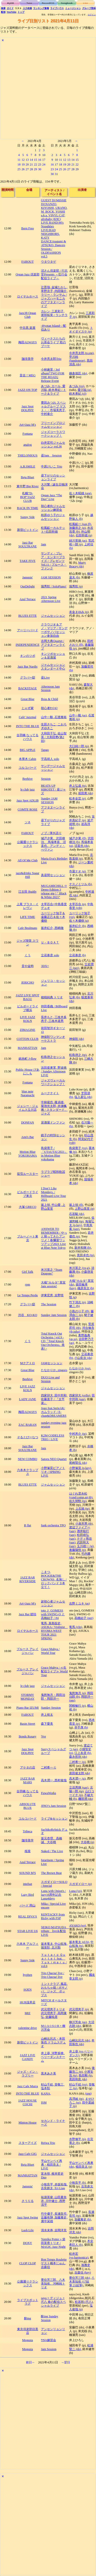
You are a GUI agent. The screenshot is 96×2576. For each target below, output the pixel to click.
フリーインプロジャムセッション (53, 424)
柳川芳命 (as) (78, 2022)
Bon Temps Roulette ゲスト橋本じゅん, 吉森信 (54, 2263)
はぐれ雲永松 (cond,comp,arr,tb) (80, 1495)
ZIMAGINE (27, 1030)
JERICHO (27, 982)
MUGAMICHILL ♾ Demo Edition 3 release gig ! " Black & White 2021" (54, 891)
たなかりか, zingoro (54, 1370)
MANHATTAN (27, 1048)
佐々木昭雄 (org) (80, 493)
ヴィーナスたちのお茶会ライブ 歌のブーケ (53, 342)
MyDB (10, 3)
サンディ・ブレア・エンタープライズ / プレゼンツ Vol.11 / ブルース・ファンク (54, 561)
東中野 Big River (28, 486)
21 (31, 164)
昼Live (45, 677)
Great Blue (27, 699)
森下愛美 (47, 1723)
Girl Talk (27, 1271)
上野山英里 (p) (84, 1208)
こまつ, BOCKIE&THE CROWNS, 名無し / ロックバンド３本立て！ (54, 1579)
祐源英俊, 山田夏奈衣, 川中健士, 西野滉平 (54, 2200)
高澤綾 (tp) (76, 2099)
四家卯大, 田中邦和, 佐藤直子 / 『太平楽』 (54, 1399)
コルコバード (28, 767)
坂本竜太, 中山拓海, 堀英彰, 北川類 (54, 1945)
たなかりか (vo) (79, 1368)
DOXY (27, 2243)
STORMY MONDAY (27, 1696)
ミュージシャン (73, 8)
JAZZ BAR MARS (27, 1780)
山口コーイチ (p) (81, 1793)
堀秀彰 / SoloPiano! (53, 586)
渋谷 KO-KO (27, 1315)
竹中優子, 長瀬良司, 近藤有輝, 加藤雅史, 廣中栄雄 (54, 2217)
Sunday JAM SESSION (49, 800)
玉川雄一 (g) (85, 1546)
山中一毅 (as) (78, 715)
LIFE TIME (27, 917)
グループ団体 (89, 8)
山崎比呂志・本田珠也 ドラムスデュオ (53, 2042)
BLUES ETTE (27, 615)
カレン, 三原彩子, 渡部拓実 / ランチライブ (54, 314)
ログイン (92, 15)
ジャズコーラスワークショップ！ (53, 433)
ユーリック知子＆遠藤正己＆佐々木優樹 (53, 916)
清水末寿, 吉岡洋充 (54, 2230)
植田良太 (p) (84, 2166)
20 (27, 164)
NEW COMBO (27, 1459)
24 (43, 164)
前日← (30, 2362)
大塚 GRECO (27, 1207)
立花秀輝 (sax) (78, 1787)
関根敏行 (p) (77, 1705)
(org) (88, 2093)
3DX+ (45, 966)
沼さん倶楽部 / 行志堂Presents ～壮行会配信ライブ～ (54, 274)
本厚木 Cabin (27, 759)
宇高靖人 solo (50, 759)
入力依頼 (27, 8)
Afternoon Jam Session (50, 688)
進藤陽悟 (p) (77, 1550)
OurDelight (27, 586)
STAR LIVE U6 (27, 1931)
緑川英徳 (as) (78, 540)
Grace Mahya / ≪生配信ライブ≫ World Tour (54, 1671)
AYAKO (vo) (77, 1925)
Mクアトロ (27, 1363)
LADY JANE (27, 1399)
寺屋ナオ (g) (77, 871)
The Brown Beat (51, 1873)
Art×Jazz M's (27, 424)
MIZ (27, 2013)
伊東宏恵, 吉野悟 (52, 1295)
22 (35, 164)
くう (28, 955)
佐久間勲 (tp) (77, 1501)
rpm (27, 1284)
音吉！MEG (28, 375)
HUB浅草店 (27, 2002)
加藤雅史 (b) (82, 2219)
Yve (43, 1736)
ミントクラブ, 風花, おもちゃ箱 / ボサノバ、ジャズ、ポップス (54, 1989)
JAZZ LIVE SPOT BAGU (27, 997)
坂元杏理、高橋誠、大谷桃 (51, 1840)
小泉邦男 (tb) (84, 1523)
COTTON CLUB (27, 1039)
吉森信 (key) (82, 2272)
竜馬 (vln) (75, 1627)
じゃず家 (28, 708)
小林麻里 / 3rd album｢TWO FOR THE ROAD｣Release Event (52, 375)
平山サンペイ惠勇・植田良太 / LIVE (51, 2164)
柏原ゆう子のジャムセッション (53, 517)
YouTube (12, 12)
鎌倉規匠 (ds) (78, 373)
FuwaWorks (48, 1793)
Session (46, 778)
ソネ (28, 822)
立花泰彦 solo (50, 955)
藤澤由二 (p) (81, 1313)
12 (23, 160)
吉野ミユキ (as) (79, 1603)
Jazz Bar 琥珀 (27, 1614)
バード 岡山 (27, 1905)
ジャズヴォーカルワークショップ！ (53, 1082)
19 (23, 164)
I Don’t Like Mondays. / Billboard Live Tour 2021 (53, 1194)
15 (35, 160)
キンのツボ (27, 656)
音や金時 (28, 966)
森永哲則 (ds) (78, 1756)
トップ (21, 12)
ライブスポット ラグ (27, 2302)
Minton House (28, 2122)
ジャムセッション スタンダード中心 (53, 666)
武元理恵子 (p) (79, 2009)
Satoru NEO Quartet (54, 1459)
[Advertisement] (48, 91)
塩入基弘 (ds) (83, 1097)
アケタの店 (27, 1767)
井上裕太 (47, 1714)
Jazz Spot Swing (27, 2217)
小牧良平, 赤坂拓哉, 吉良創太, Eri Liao (54, 2186)
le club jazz (27, 789)
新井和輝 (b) (82, 1247)
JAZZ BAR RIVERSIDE (27, 1579)
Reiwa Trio (48, 2143)
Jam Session (48, 2349)
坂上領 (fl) (76, 1205)
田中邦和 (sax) (82, 1397)
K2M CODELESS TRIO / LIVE (52, 1437)
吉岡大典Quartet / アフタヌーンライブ (53, 644)
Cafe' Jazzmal (27, 717)
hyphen (27, 1975)
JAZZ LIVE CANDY (27, 2057)
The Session (48, 1304)
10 (43, 155)
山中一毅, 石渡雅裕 (54, 717)
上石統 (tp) (82, 1508)
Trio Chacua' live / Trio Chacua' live (52, 1975)
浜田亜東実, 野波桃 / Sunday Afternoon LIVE (54, 1071)
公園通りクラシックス (27, 844)
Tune (29, 3)
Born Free (27, 228)
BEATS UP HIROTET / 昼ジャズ (53, 789)
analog (27, 444)
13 (27, 160)
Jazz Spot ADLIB (28, 800)
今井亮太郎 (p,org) (81, 353)
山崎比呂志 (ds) (79, 2040)
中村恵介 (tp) (77, 1433)
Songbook (67, 3)
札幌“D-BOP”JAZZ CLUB (27, 497)
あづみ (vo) (76, 386)
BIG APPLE (27, 750)
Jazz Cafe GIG (27, 2154)
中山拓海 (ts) (81, 1944)
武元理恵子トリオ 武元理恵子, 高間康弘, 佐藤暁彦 (54, 2013)
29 (35, 169)
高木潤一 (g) (77, 1778)
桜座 (28, 1851)
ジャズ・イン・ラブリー (27, 2073)
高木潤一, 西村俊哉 (54, 1780)
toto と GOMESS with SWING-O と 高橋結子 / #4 (53, 1614)
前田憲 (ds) (85, 793)
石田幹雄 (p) (84, 535)
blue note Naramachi (27, 1093)
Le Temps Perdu (27, 1295)
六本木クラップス (27, 1472)
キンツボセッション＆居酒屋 (53, 655)
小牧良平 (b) (77, 2182)
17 (43, 160)
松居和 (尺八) (84, 2302)
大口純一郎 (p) (79, 746)
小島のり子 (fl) (79, 1311)
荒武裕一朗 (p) (81, 542)
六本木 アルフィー (27, 1945)
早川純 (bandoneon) (77, 358)
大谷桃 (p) (87, 1842)
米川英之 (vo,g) (79, 1268)
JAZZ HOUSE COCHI (27, 2102)
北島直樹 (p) (81, 856)
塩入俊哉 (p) (81, 2307)
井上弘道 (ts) (77, 785)
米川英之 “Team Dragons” (51, 1271)
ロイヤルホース (27, 296)
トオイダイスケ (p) (81, 329)
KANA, (46, 2093)
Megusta (27, 2340)
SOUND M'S (27, 1873)
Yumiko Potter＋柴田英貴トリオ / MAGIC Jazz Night (53, 2242)
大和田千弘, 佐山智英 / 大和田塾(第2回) (54, 737)
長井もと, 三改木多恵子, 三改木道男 (54, 1019)
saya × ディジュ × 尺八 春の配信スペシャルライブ (53, 2301)
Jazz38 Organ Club (27, 314)
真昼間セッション (53, 875)
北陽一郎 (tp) (81, 1789)
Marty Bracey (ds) (77, 564)
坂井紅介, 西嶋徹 (52, 928)
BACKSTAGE (27, 688)
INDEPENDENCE (27, 645)
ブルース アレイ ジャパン (27, 1651)
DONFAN (27, 1122)
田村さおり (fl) (81, 643)
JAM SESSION (51, 577)
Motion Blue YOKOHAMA (27, 1153)
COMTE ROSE (27, 809)
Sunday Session (51, 1707)
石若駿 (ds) (76, 1214)
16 (39, 160)
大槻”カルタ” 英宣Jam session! (53, 1284)
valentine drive (27, 2028)
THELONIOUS (27, 455)
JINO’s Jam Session (53, 1806)
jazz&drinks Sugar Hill (27, 875)
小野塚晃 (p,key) (80, 1468)
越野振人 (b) (81, 517)
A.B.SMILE (27, 466)
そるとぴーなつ (27, 1437)
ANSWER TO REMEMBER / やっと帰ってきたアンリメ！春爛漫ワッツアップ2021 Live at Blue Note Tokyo (54, 1238)
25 (18, 169)
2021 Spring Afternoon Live (50, 599)
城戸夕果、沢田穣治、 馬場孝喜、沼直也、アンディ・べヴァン (53, 844)
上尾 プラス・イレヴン (27, 906)
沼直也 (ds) (81, 846)
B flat (27, 1525)
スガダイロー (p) (80, 1884)
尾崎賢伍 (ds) (78, 1463)
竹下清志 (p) (77, 1302)
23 (39, 164)
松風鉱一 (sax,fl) (80, 524)
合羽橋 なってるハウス (27, 737)
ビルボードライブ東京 (27, 1194)
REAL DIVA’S (27, 1916)
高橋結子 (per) (83, 1618)
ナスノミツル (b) (80, 884)
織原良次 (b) (85, 1288)
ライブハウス (57, 8)
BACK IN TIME (27, 508)
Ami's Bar (27, 1137)
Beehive (27, 778)
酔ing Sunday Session (49, 2318)
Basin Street (27, 1723)
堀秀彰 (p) (76, 586)
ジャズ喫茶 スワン (27, 942)
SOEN (27, 1989)
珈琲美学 (28, 359)
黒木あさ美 (48, 2073)
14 (31, 160)
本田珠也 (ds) (81, 2042)
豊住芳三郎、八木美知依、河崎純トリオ (53, 2283)
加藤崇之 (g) (77, 528)
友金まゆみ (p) (79, 612)
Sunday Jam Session (54, 1315)
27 (27, 169)
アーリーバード (27, 630)
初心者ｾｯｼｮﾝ (49, 708)
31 (56, 174)
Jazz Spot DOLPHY (27, 408)
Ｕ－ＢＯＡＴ (50, 942)
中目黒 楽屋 (27, 328)
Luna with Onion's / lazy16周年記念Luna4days (53, 1894)
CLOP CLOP (27, 2263)
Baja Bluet (27, 477)
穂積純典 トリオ (52, 997)
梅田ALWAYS (27, 342)
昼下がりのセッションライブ (53, 477)
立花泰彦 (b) (77, 955)
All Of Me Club (27, 860)
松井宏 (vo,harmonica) (78, 2255)
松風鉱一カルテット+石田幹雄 (53, 529)
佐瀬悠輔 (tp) (81, 1219)
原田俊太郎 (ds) (79, 1773)
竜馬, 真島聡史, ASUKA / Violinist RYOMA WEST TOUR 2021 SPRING (54, 1631)
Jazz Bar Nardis (27, 666)
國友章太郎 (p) (82, 1976)
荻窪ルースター (27, 1174)
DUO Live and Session (50, 1379)
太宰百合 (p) (77, 904)
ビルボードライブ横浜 (27, 1008)
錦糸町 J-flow (27, 1058)
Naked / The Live (52, 1851)
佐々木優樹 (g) (79, 920)
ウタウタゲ (48, 261)
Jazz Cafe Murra (27, 2086)
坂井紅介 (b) (77, 926)
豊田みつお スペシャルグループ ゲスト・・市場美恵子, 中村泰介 (53, 408)
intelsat (27, 1884)
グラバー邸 (27, 677)
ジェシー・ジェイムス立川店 (27, 1107)
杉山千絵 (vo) (78, 2084)
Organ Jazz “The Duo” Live (51, 497)
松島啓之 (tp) (77, 1055)
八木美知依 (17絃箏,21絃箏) (81, 2281)
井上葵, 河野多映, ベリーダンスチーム (53, 2056)
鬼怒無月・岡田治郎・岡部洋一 (53, 1696)
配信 (3, 12)
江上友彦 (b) (82, 1753)
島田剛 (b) (85, 2075)
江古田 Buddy (27, 891)
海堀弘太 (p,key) (81, 1223)
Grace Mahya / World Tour (50, 1651)
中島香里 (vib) (81, 906)
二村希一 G (48, 1767)
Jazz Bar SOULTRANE (27, 544)
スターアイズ (28, 2143)
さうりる (28, 2201)
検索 (3, 8)
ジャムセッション (53, 615)
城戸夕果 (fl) (77, 838)
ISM (43, 2102)
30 (39, 169)
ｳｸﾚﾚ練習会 (48, 2340)
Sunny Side (27, 517)
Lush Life (27, 2230)
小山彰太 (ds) (83, 1358)
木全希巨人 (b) (81, 2242)
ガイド (10, 8)
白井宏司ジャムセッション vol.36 (53, 444)
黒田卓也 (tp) (85, 1255)
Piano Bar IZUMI (27, 1707)
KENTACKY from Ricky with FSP (53, 1916)
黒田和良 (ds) (78, 2079)
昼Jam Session (51, 455)
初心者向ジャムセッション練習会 (53, 508)
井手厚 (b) (81, 1727)
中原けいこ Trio (51, 466)
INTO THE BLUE (27, 726)
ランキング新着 (41, 8)
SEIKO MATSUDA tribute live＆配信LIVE (55, 1931)
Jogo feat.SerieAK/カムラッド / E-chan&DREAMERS (53, 1411)
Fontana (28, 433)
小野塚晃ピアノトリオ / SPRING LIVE (53, 1471)
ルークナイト (50, 1093)
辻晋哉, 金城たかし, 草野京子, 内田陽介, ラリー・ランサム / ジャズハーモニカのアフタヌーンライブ (54, 296)
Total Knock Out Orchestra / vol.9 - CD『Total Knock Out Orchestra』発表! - (53, 1341)
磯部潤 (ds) (85, 1799)
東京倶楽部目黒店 (27, 2331)
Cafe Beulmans (27, 928)
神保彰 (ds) (76, 1039)
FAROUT (27, 261)
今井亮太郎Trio (51, 359)
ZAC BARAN (28, 1424)
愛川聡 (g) (84, 390)
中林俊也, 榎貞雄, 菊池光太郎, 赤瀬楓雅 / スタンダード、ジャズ (54, 1107)
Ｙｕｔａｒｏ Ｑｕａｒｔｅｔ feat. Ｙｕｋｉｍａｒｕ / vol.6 (54, 1960)
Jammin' (27, 577)
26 (23, 169)
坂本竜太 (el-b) (79, 1942)
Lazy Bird (27, 1894)
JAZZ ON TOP (27, 390)
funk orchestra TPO (53, 1525)
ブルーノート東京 (27, 1238)
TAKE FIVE (27, 561)
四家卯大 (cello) (79, 1395)
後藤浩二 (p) (82, 2069)
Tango (45, 750)
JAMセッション (51, 1363)
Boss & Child (49, 699)
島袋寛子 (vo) (78, 1148)
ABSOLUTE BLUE (27, 1806)
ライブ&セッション (54, 1818)
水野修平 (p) (77, 2139)
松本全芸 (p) (77, 798)
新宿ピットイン (27, 530)
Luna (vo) (75, 1891)
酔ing (27, 2318)
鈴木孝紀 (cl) (77, 393)
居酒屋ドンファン (53, 1122)
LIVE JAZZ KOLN (27, 1019)
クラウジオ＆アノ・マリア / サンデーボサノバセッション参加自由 (54, 630)
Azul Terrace (27, 599)
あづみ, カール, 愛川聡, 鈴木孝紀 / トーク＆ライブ (53, 389)
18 (18, 164)
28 (31, 169)
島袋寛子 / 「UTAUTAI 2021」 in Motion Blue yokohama (54, 1153)
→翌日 (65, 2362)
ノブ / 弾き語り (51, 833)
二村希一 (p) (77, 1762)
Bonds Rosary (27, 1736)
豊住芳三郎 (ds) (79, 2278)
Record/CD (48, 3)
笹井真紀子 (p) (82, 818)
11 (18, 160)
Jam (43, 544)
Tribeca (27, 1831)
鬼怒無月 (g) (77, 1693)
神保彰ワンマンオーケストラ (53, 1038)
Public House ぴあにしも (27, 1071)
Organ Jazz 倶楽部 (27, 274)
